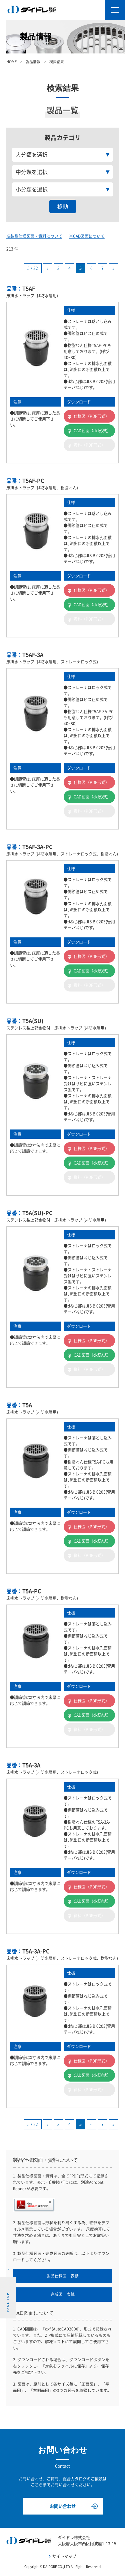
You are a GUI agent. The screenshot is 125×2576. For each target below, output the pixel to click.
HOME (11, 61)
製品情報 (33, 61)
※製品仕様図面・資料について (34, 236)
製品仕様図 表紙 (63, 2276)
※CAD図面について (87, 236)
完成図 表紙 (63, 2294)
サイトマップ (64, 2556)
